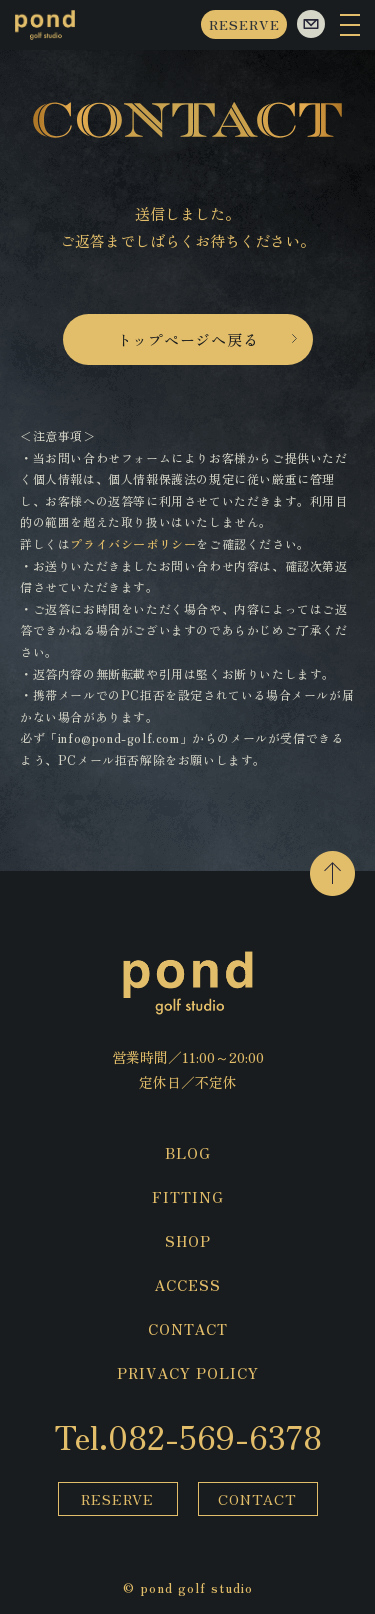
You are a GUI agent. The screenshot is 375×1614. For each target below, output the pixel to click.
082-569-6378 (215, 1436)
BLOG (188, 1153)
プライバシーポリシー (133, 543)
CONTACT (188, 1329)
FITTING (188, 1197)
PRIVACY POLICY (188, 1373)
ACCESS (187, 1285)
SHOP (188, 1241)
